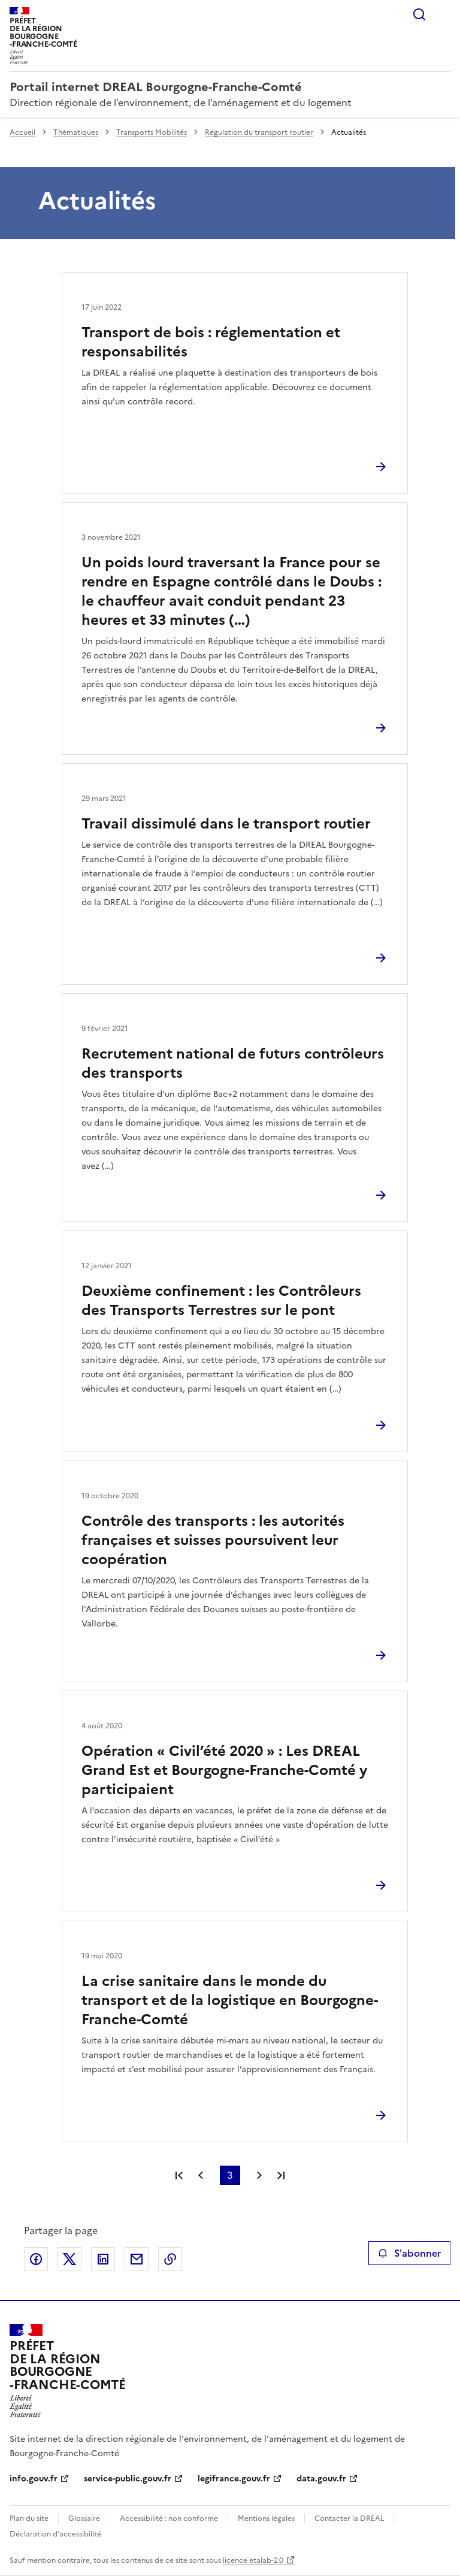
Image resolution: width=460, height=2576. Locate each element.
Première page (179, 2175)
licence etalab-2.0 (253, 2560)
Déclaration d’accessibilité (55, 2534)
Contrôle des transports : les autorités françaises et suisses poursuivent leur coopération (212, 1540)
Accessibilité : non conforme (169, 2518)
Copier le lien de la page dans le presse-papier (170, 2259)
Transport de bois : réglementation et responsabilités (210, 342)
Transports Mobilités (151, 132)
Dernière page (280, 2175)
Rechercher (419, 14)
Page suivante (259, 2175)
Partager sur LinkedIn (103, 2259)
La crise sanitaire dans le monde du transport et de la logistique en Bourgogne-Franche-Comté (229, 2000)
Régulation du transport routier (259, 132)
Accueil (22, 132)
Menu (443, 14)
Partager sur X (69, 2259)
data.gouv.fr (321, 2478)
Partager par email (137, 2259)
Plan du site (29, 2518)
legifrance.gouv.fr (234, 2478)
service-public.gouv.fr (127, 2478)
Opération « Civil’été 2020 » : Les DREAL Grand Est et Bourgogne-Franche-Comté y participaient (224, 1770)
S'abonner (409, 2253)
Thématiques (75, 132)
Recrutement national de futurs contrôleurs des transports (232, 1063)
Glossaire (84, 2518)
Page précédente (200, 2175)
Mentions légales (266, 2518)
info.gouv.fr (34, 2478)
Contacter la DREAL (349, 2518)
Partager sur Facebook (36, 2259)
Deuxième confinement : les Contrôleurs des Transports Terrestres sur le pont (221, 1300)
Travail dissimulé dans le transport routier (226, 824)
